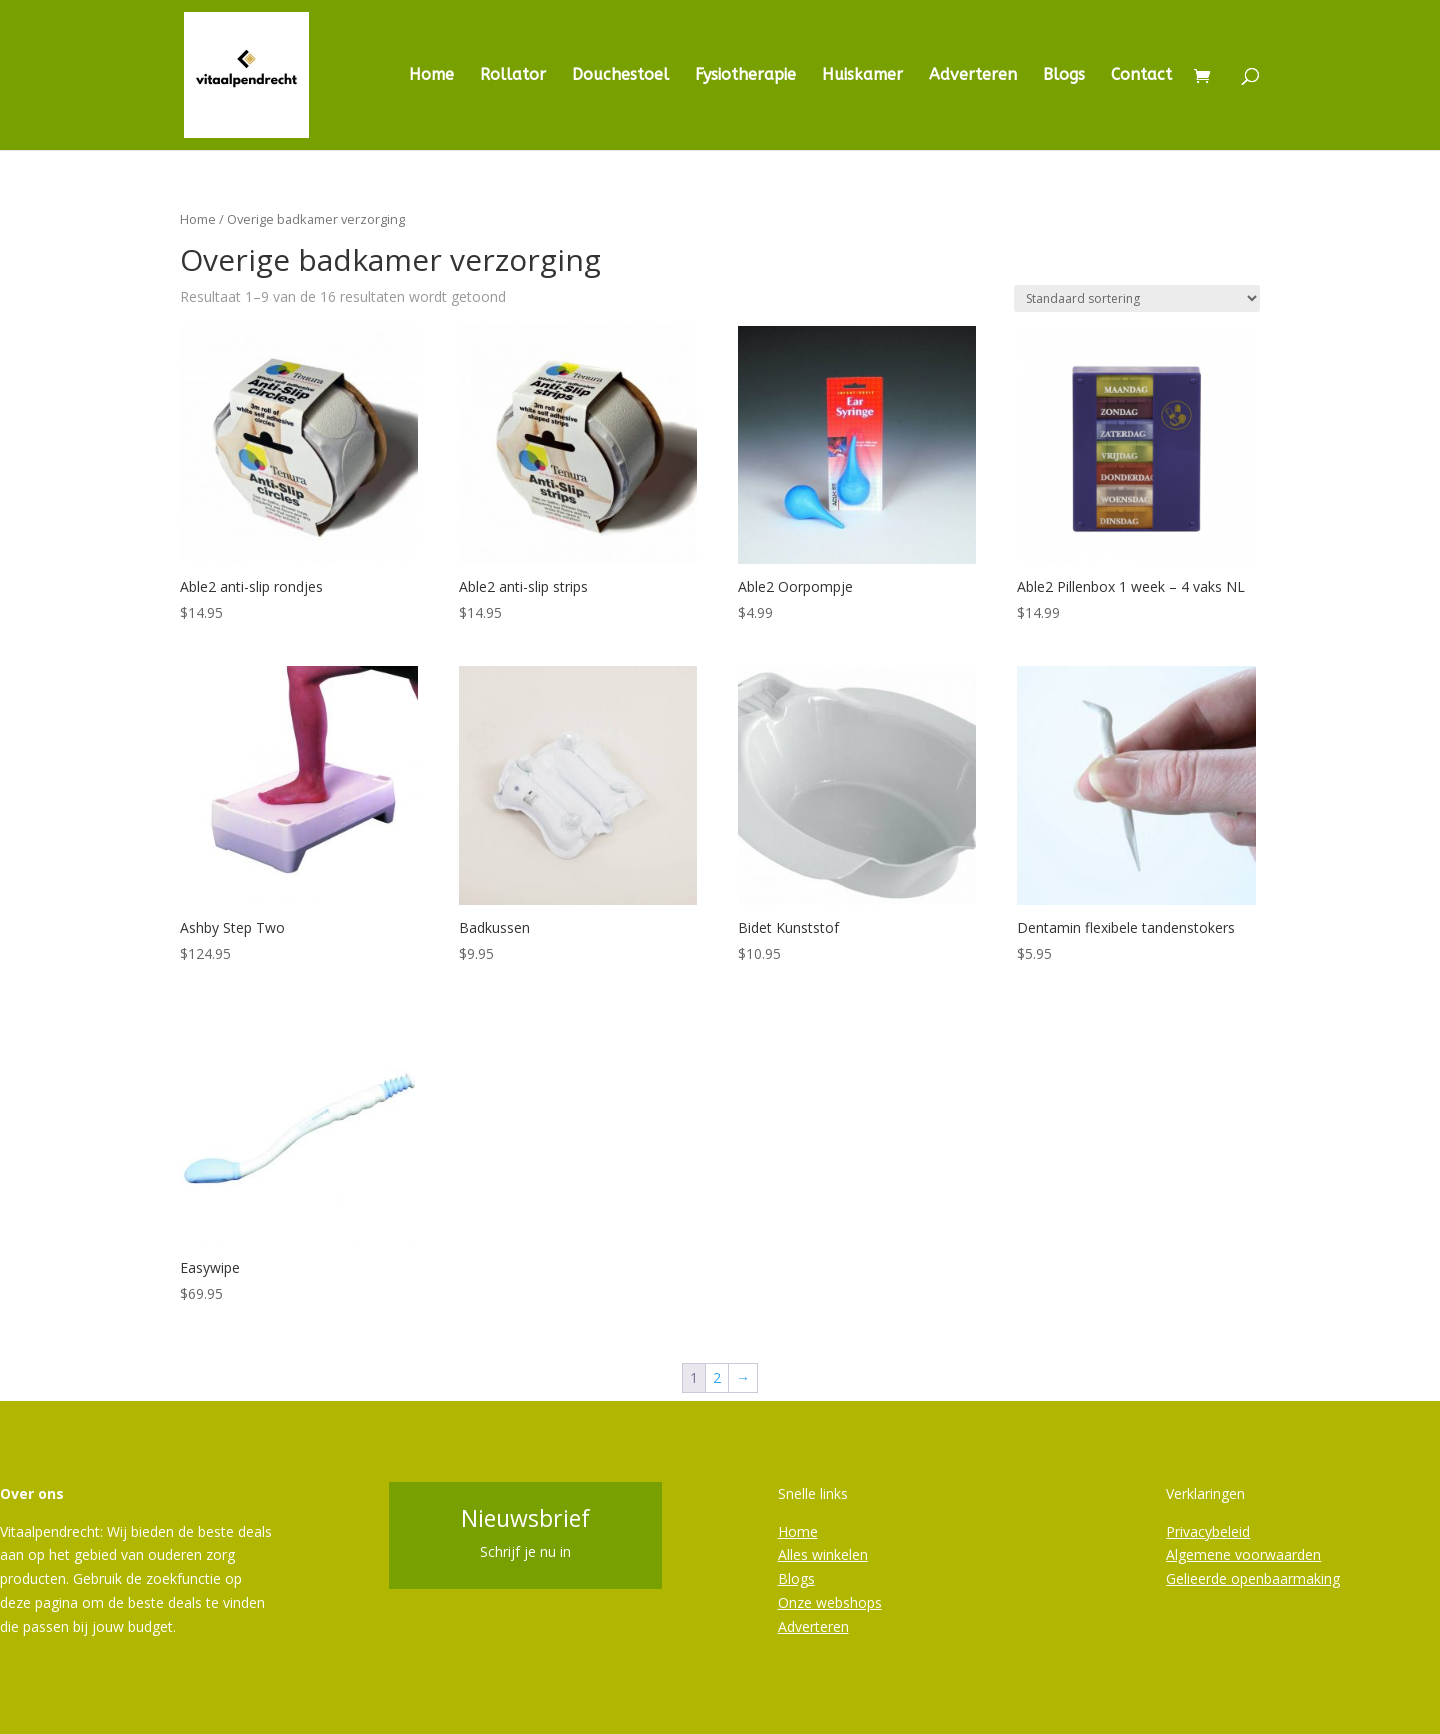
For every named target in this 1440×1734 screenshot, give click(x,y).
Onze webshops (830, 1602)
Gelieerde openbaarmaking (1253, 1578)
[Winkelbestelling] (1137, 298)
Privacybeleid (1208, 1531)
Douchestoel (620, 76)
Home (431, 76)
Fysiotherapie (745, 76)
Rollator (513, 76)
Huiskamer (862, 76)
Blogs (1064, 76)
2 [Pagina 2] (717, 1377)
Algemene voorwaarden (1243, 1554)
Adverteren (973, 76)
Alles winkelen (823, 1554)
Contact (1141, 76)
